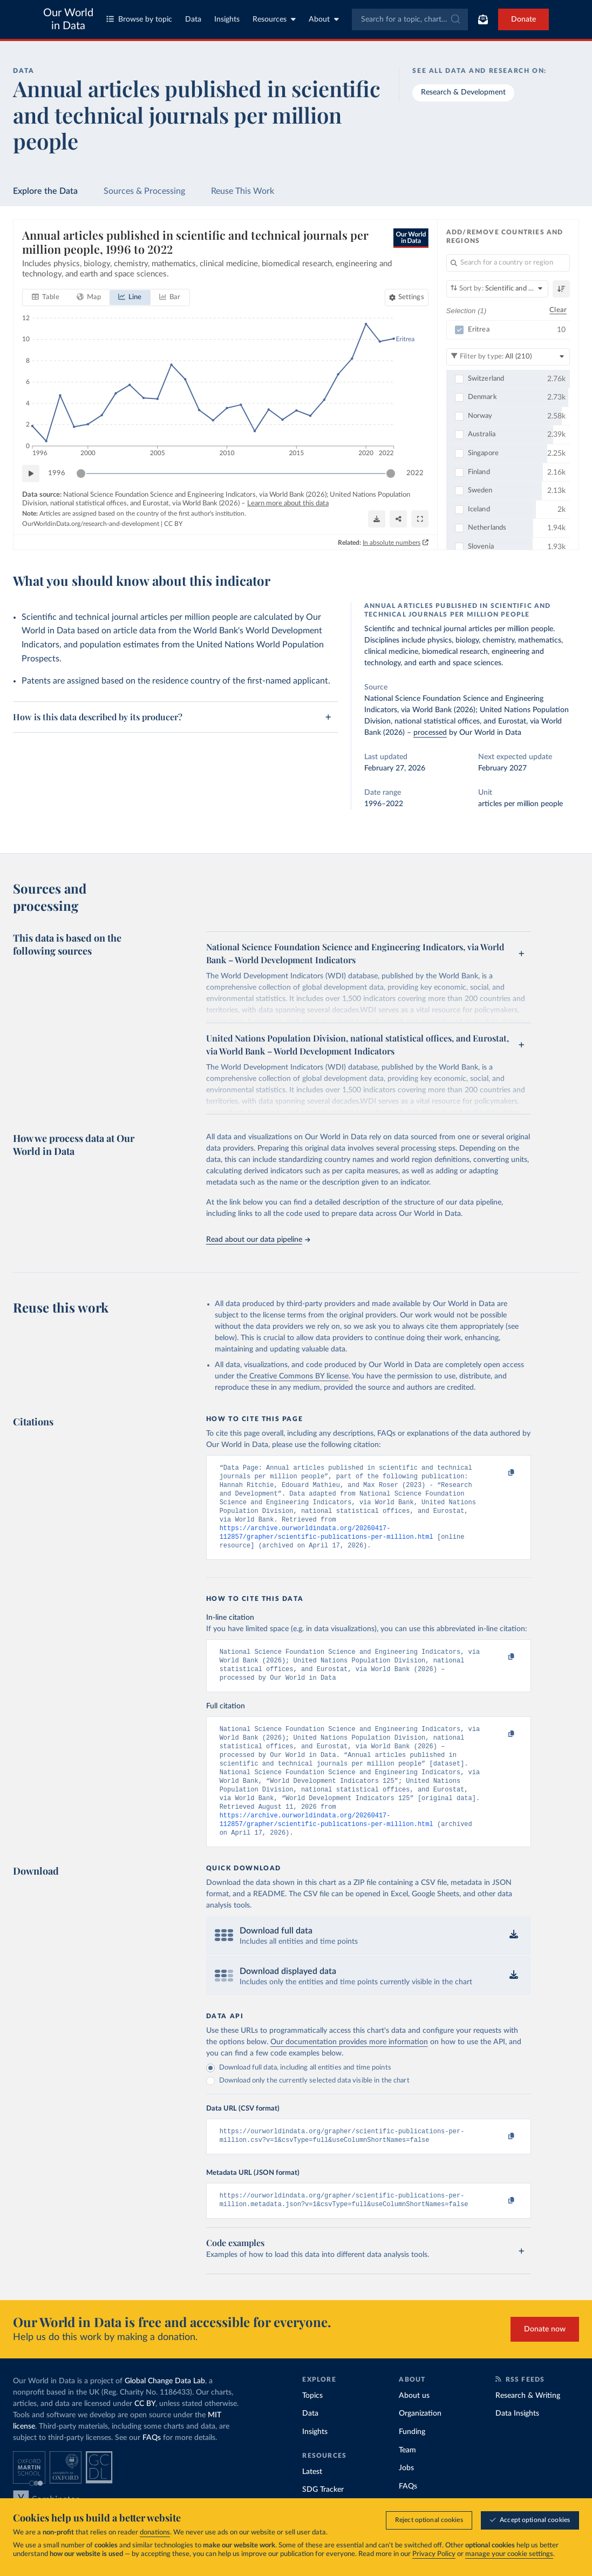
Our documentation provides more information (349, 2071)
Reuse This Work (242, 191)
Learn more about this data (288, 503)
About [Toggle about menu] (324, 19)
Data (193, 19)
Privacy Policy (433, 2554)
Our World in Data (68, 19)
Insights (227, 19)
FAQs (151, 2471)
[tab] (45, 297)
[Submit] (454, 19)
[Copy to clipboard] (500, 1473)
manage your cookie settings (509, 2554)
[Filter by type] (508, 356)
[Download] (376, 519)
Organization (420, 2447)
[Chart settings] (406, 297)
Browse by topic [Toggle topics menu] (139, 19)
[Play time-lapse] (30, 473)
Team (407, 2483)
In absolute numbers (391, 542)
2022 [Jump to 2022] (415, 472)
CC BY (173, 523)
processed (430, 732)
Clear (558, 310)
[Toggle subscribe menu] (483, 19)
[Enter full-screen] (419, 519)
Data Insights (517, 2447)
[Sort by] (497, 289)
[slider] (81, 473)
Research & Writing (527, 2429)
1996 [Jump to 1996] (56, 472)
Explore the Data (45, 191)
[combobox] (410, 19)
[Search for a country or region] (508, 263)
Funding (412, 2465)
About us (414, 2429)
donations (155, 2532)
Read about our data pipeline (258, 1239)
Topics (312, 2429)
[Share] (398, 519)
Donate (523, 19)
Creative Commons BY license (299, 1376)
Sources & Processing (144, 191)
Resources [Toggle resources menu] (274, 19)
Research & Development (463, 92)
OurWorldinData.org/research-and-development (90, 523)
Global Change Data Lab (165, 2414)
